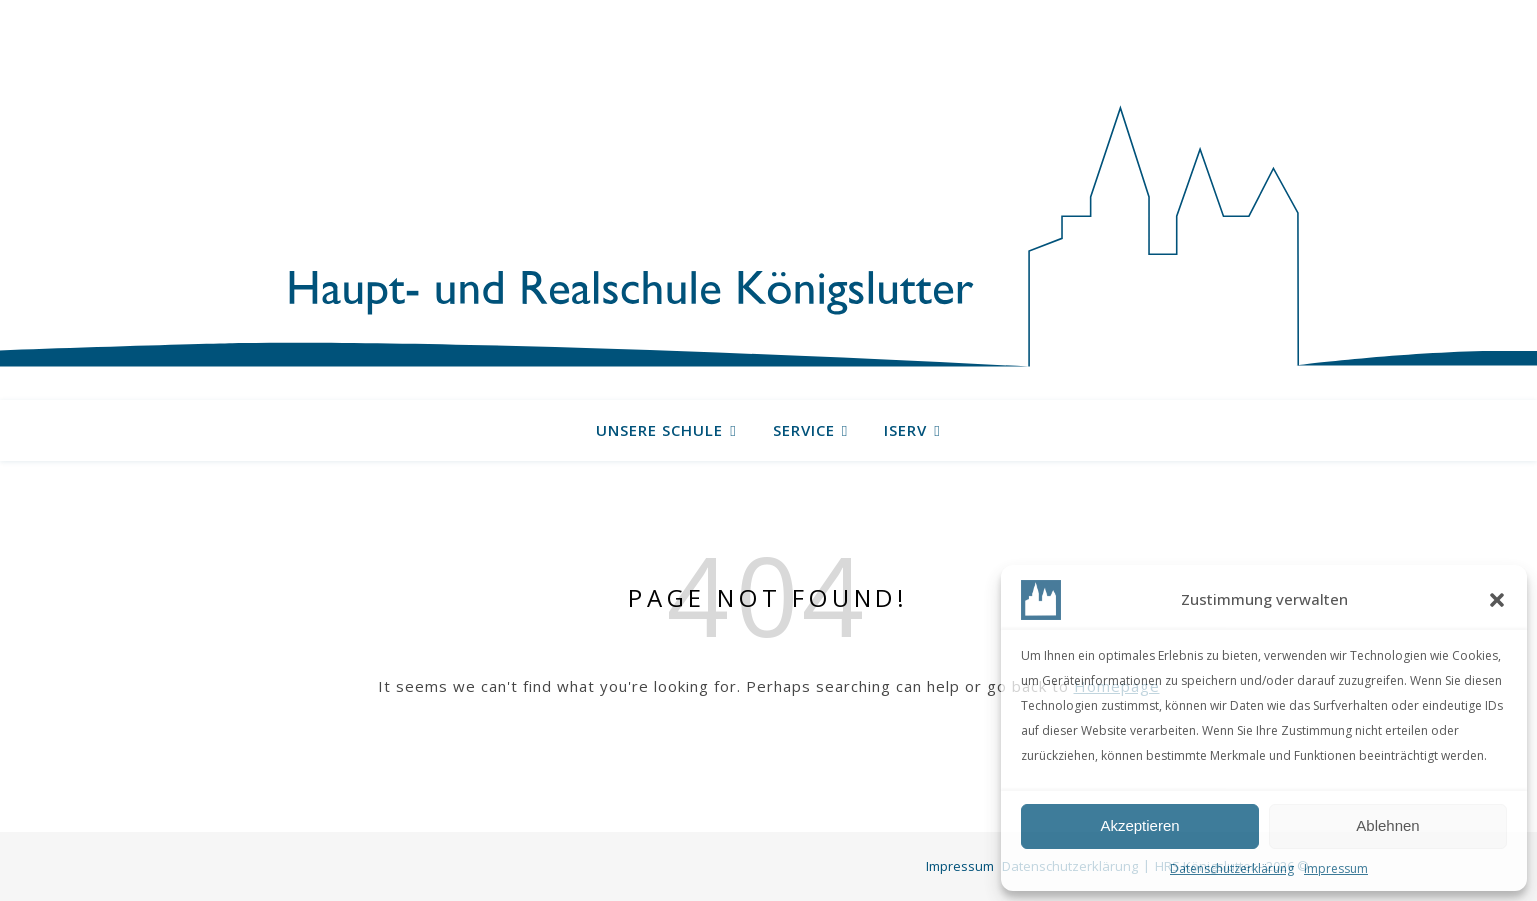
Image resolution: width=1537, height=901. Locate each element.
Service (804, 430)
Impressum (1336, 868)
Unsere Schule (659, 430)
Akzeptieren (1139, 825)
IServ (905, 430)
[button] (1497, 600)
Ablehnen (1387, 825)
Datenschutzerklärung (1232, 868)
